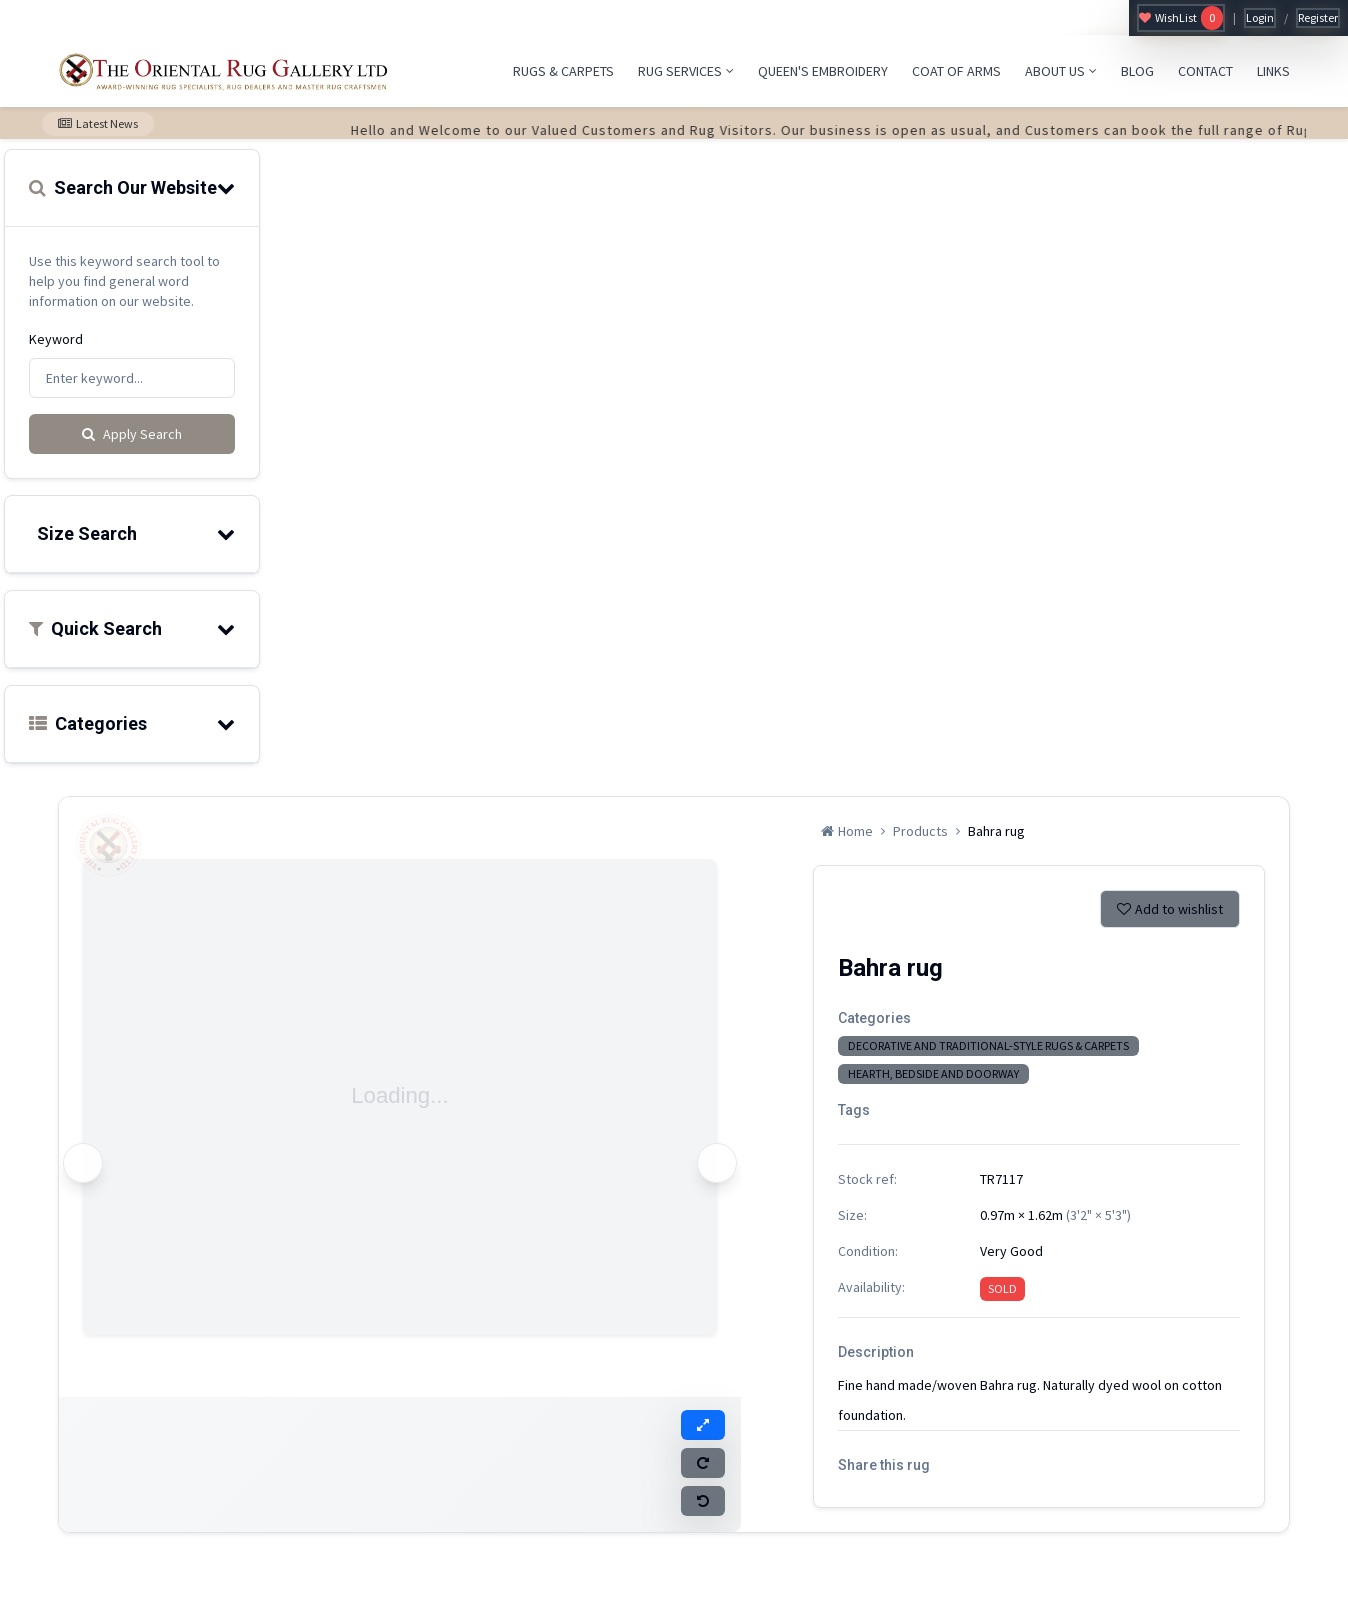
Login (1260, 17)
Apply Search (132, 434)
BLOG (1137, 71)
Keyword (56, 339)
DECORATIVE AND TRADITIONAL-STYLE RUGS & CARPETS (988, 1045)
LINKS (1273, 71)
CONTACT (1205, 71)
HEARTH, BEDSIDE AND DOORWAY (933, 1073)
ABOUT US (1061, 71)
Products (920, 831)
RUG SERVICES (686, 71)
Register (1318, 17)
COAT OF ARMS (956, 71)
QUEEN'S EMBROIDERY (823, 71)
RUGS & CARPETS (563, 71)
